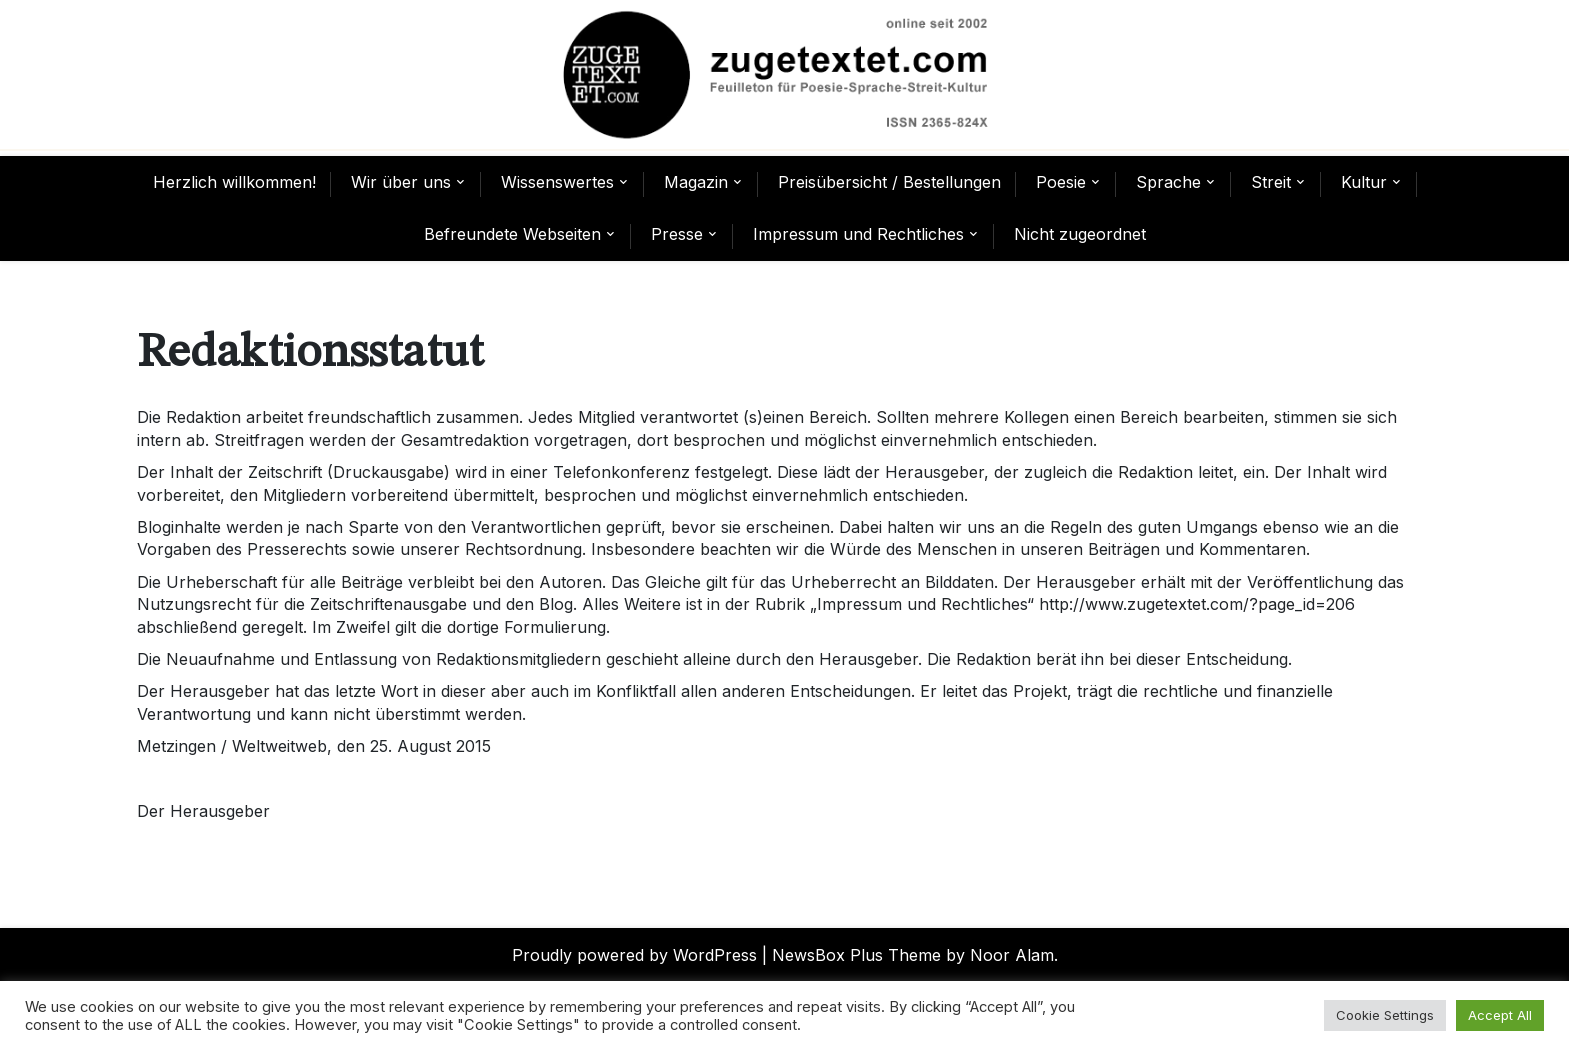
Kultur (1364, 182)
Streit (1271, 182)
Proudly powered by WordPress (634, 955)
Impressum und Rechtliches (858, 234)
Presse (677, 234)
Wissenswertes (557, 182)
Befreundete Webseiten (512, 234)
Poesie (1061, 182)
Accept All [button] (1500, 1015)
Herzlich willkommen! (234, 182)
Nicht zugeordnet (1080, 234)
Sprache (1168, 182)
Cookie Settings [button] (1385, 1015)
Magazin (696, 182)
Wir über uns (401, 182)
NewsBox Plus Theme (856, 955)
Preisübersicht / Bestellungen (889, 182)
